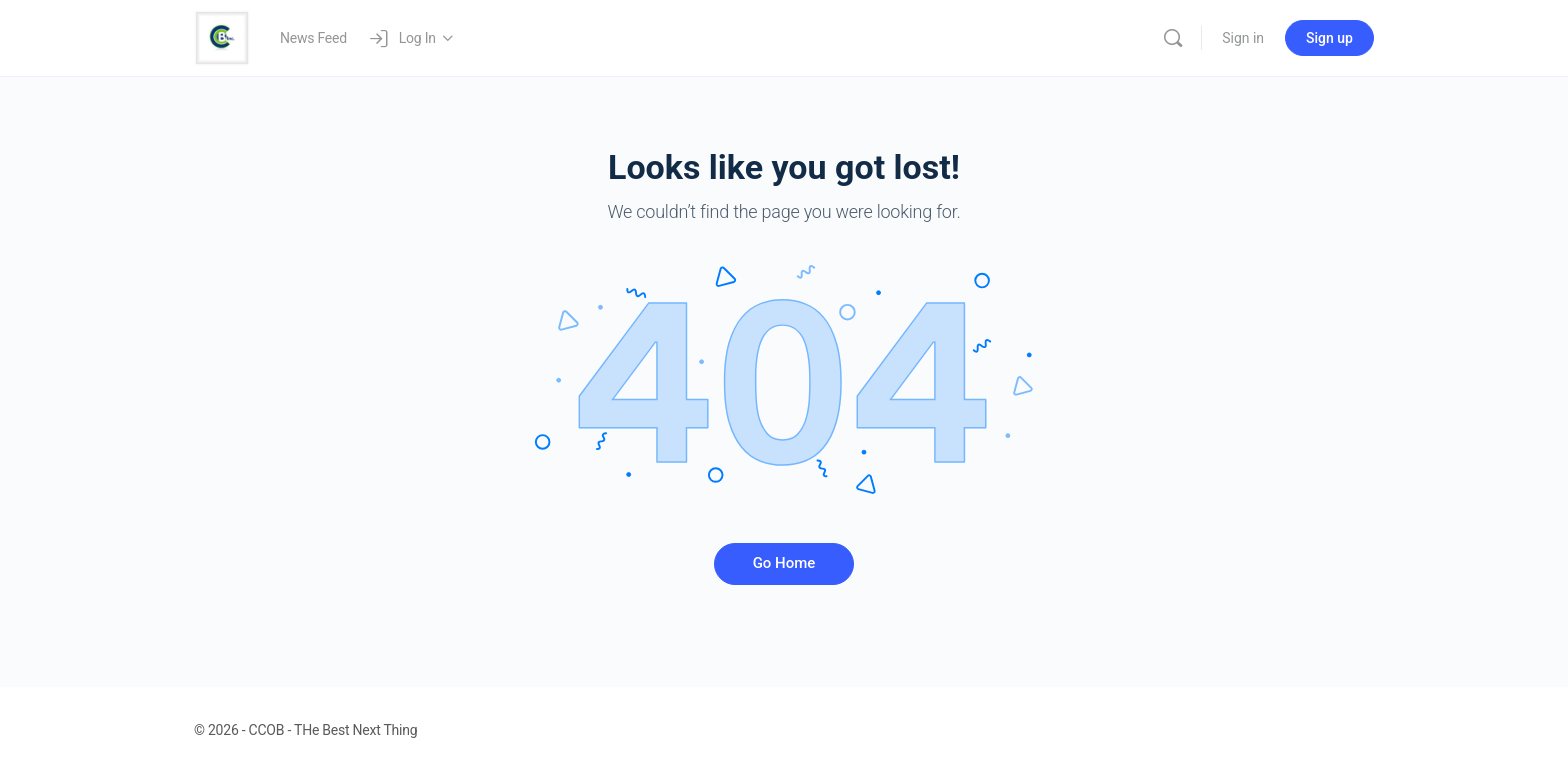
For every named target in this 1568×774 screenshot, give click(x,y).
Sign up (1329, 38)
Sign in (1243, 38)
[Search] (1173, 38)
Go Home (784, 563)
